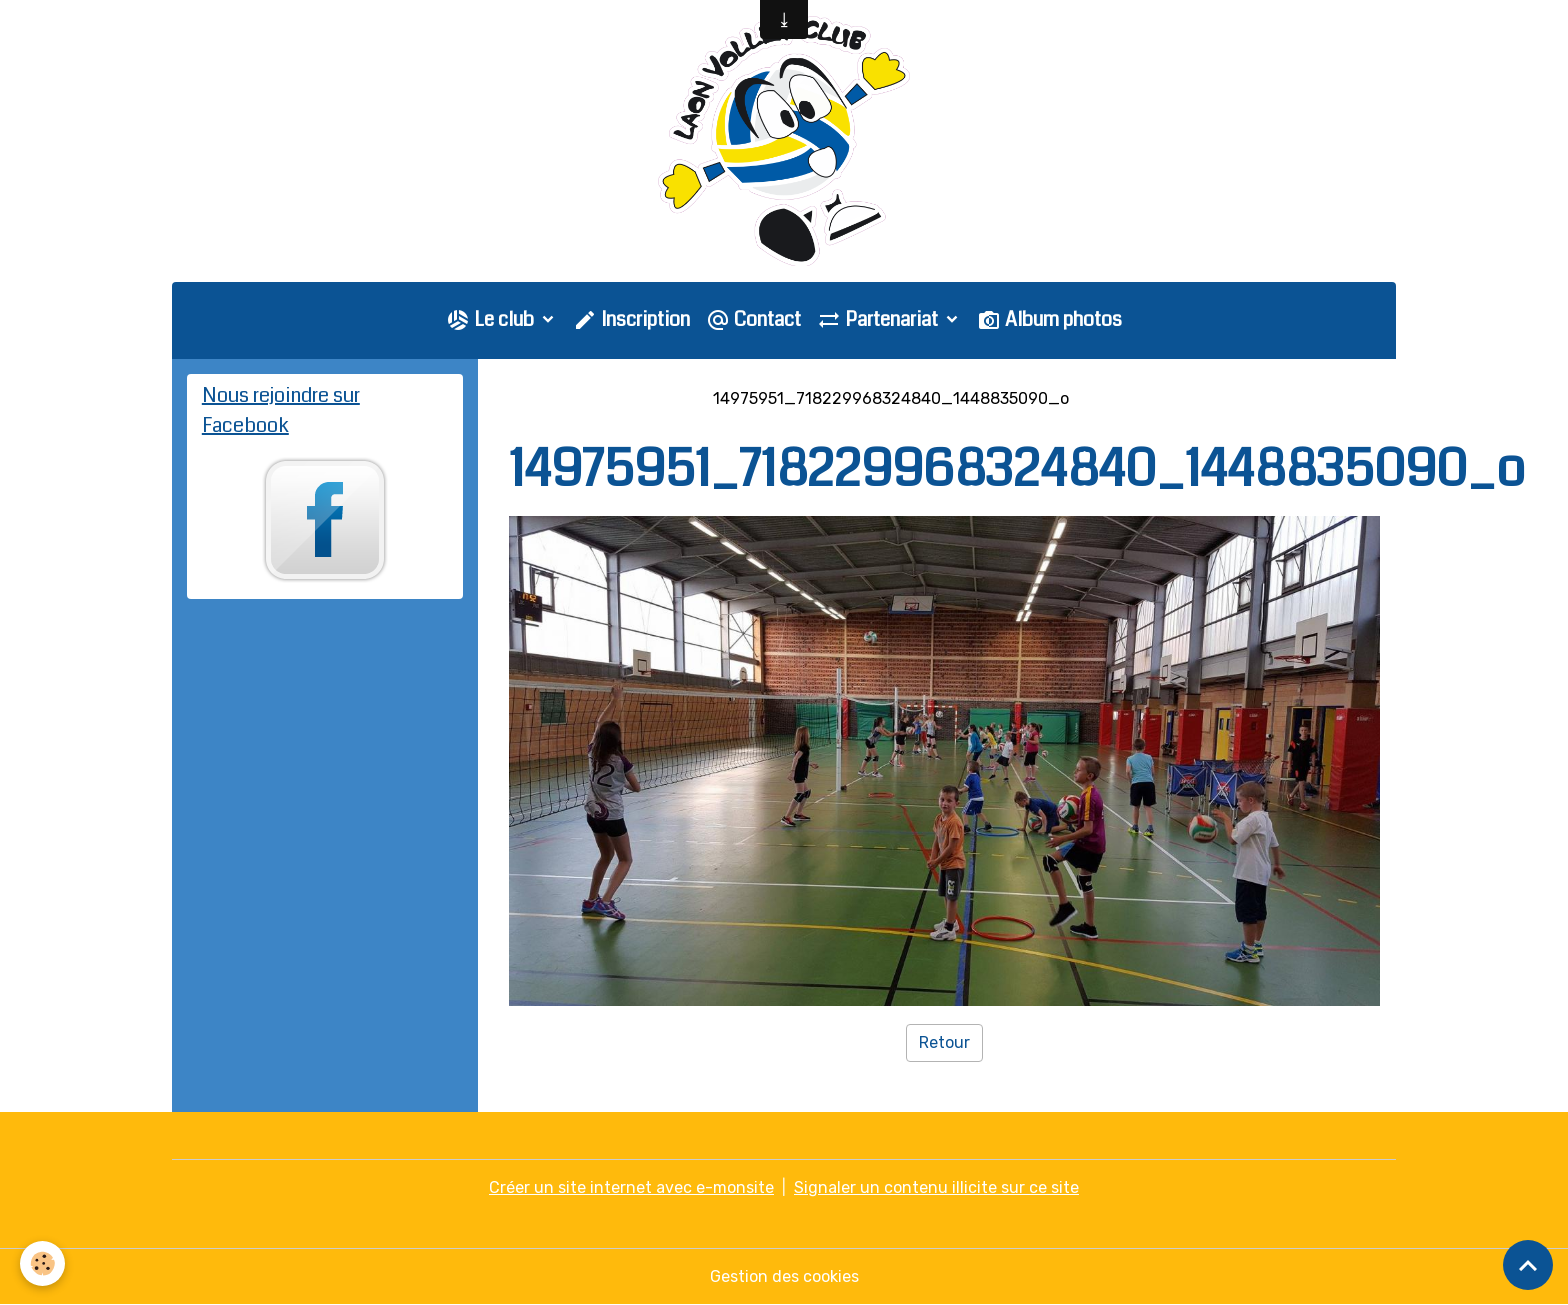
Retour (944, 1042)
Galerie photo (639, 398)
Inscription (631, 319)
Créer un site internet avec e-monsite (631, 1187)
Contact (753, 319)
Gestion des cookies (784, 1276)
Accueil (537, 398)
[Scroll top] (1528, 1265)
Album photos (1049, 319)
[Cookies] (42, 1263)
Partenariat (879, 319)
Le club (492, 319)
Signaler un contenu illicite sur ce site (936, 1187)
